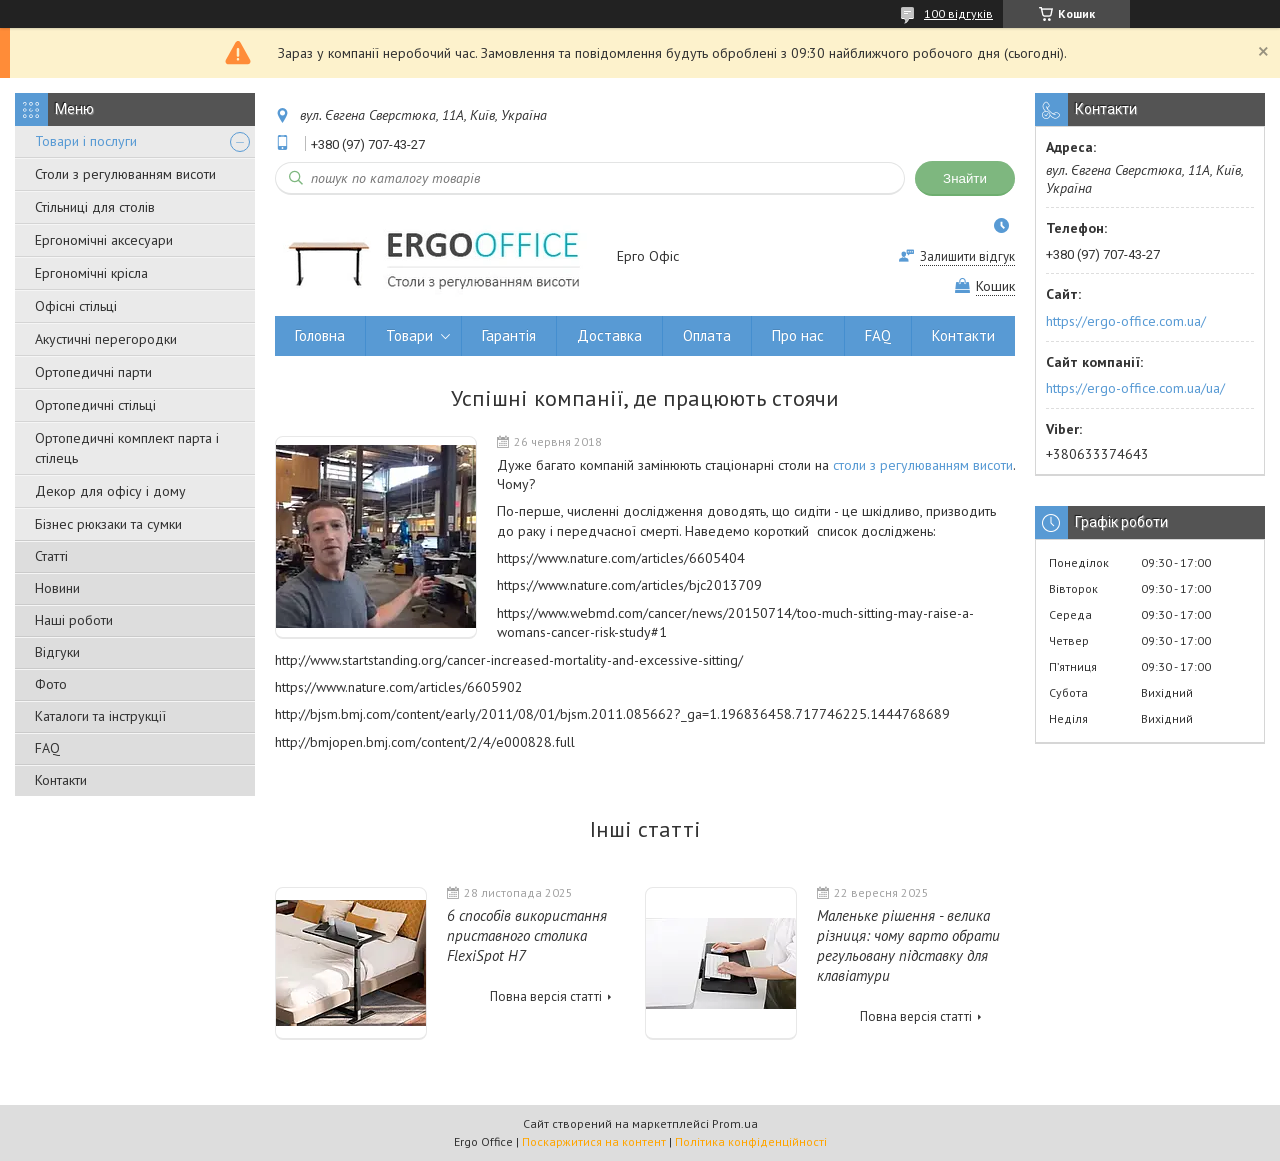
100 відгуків (958, 13)
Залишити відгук (967, 256)
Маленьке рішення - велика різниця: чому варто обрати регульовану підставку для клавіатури (908, 945)
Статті (51, 556)
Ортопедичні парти (93, 372)
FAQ (47, 748)
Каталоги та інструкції (100, 716)
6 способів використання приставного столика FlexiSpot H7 (527, 935)
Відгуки (57, 652)
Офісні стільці (76, 306)
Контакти (61, 780)
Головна (320, 335)
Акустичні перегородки (106, 339)
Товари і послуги (86, 141)
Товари (409, 335)
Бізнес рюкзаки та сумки (108, 524)
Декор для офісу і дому (110, 491)
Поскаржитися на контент (594, 1141)
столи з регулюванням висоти (923, 465)
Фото (51, 684)
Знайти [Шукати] (965, 178)
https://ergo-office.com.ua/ (1126, 321)
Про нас (798, 335)
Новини (57, 588)
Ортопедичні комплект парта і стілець (127, 448)
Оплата (707, 335)
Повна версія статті (546, 996)
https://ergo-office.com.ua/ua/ (1135, 388)
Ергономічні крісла (91, 273)
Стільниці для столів (95, 207)
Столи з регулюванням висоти (125, 174)
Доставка (609, 335)
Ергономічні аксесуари (104, 240)
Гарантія (509, 335)
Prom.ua (735, 1123)
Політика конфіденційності (751, 1141)
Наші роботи (74, 620)
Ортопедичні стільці (95, 405)
